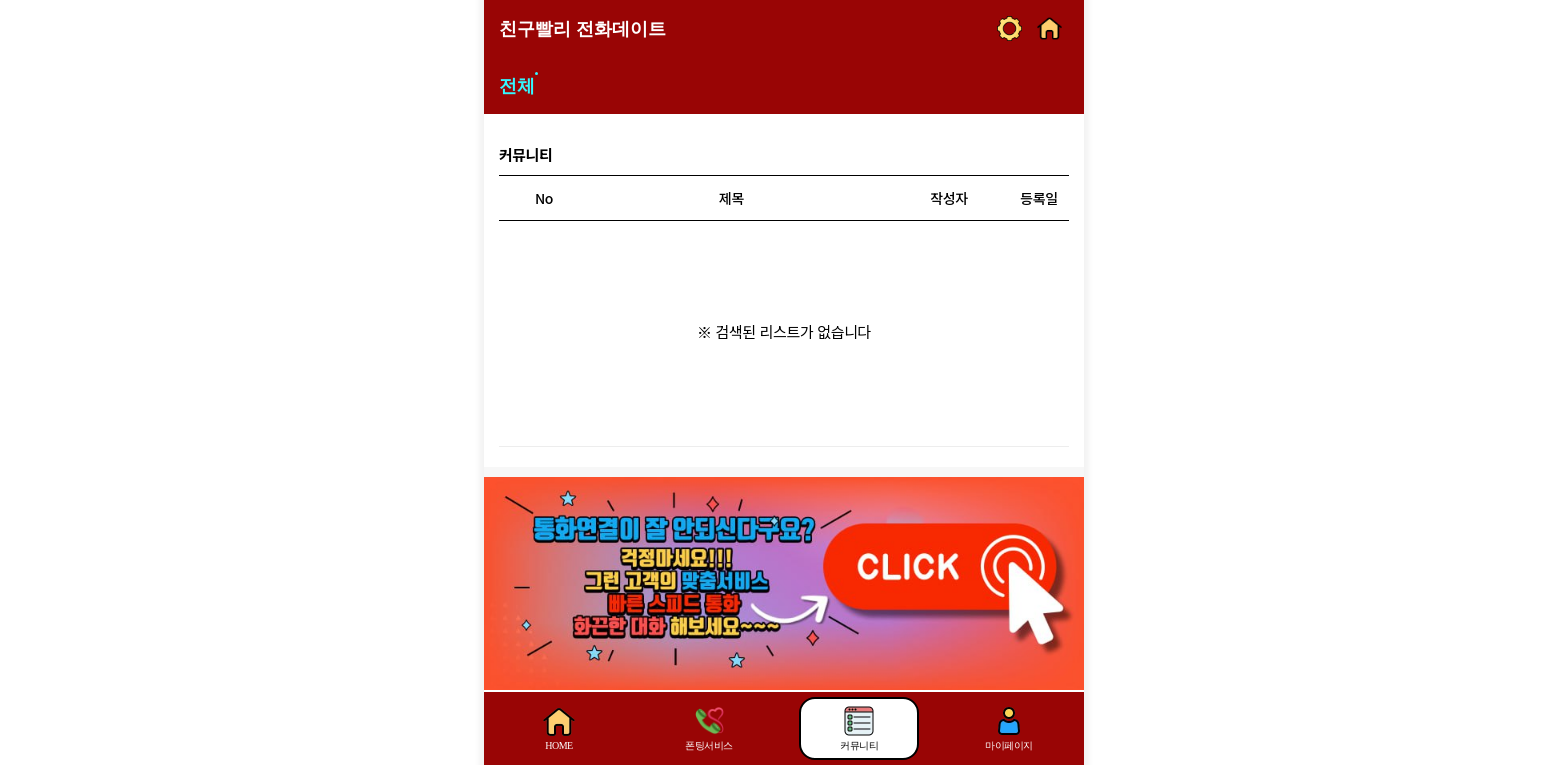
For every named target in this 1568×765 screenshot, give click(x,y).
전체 (517, 86)
